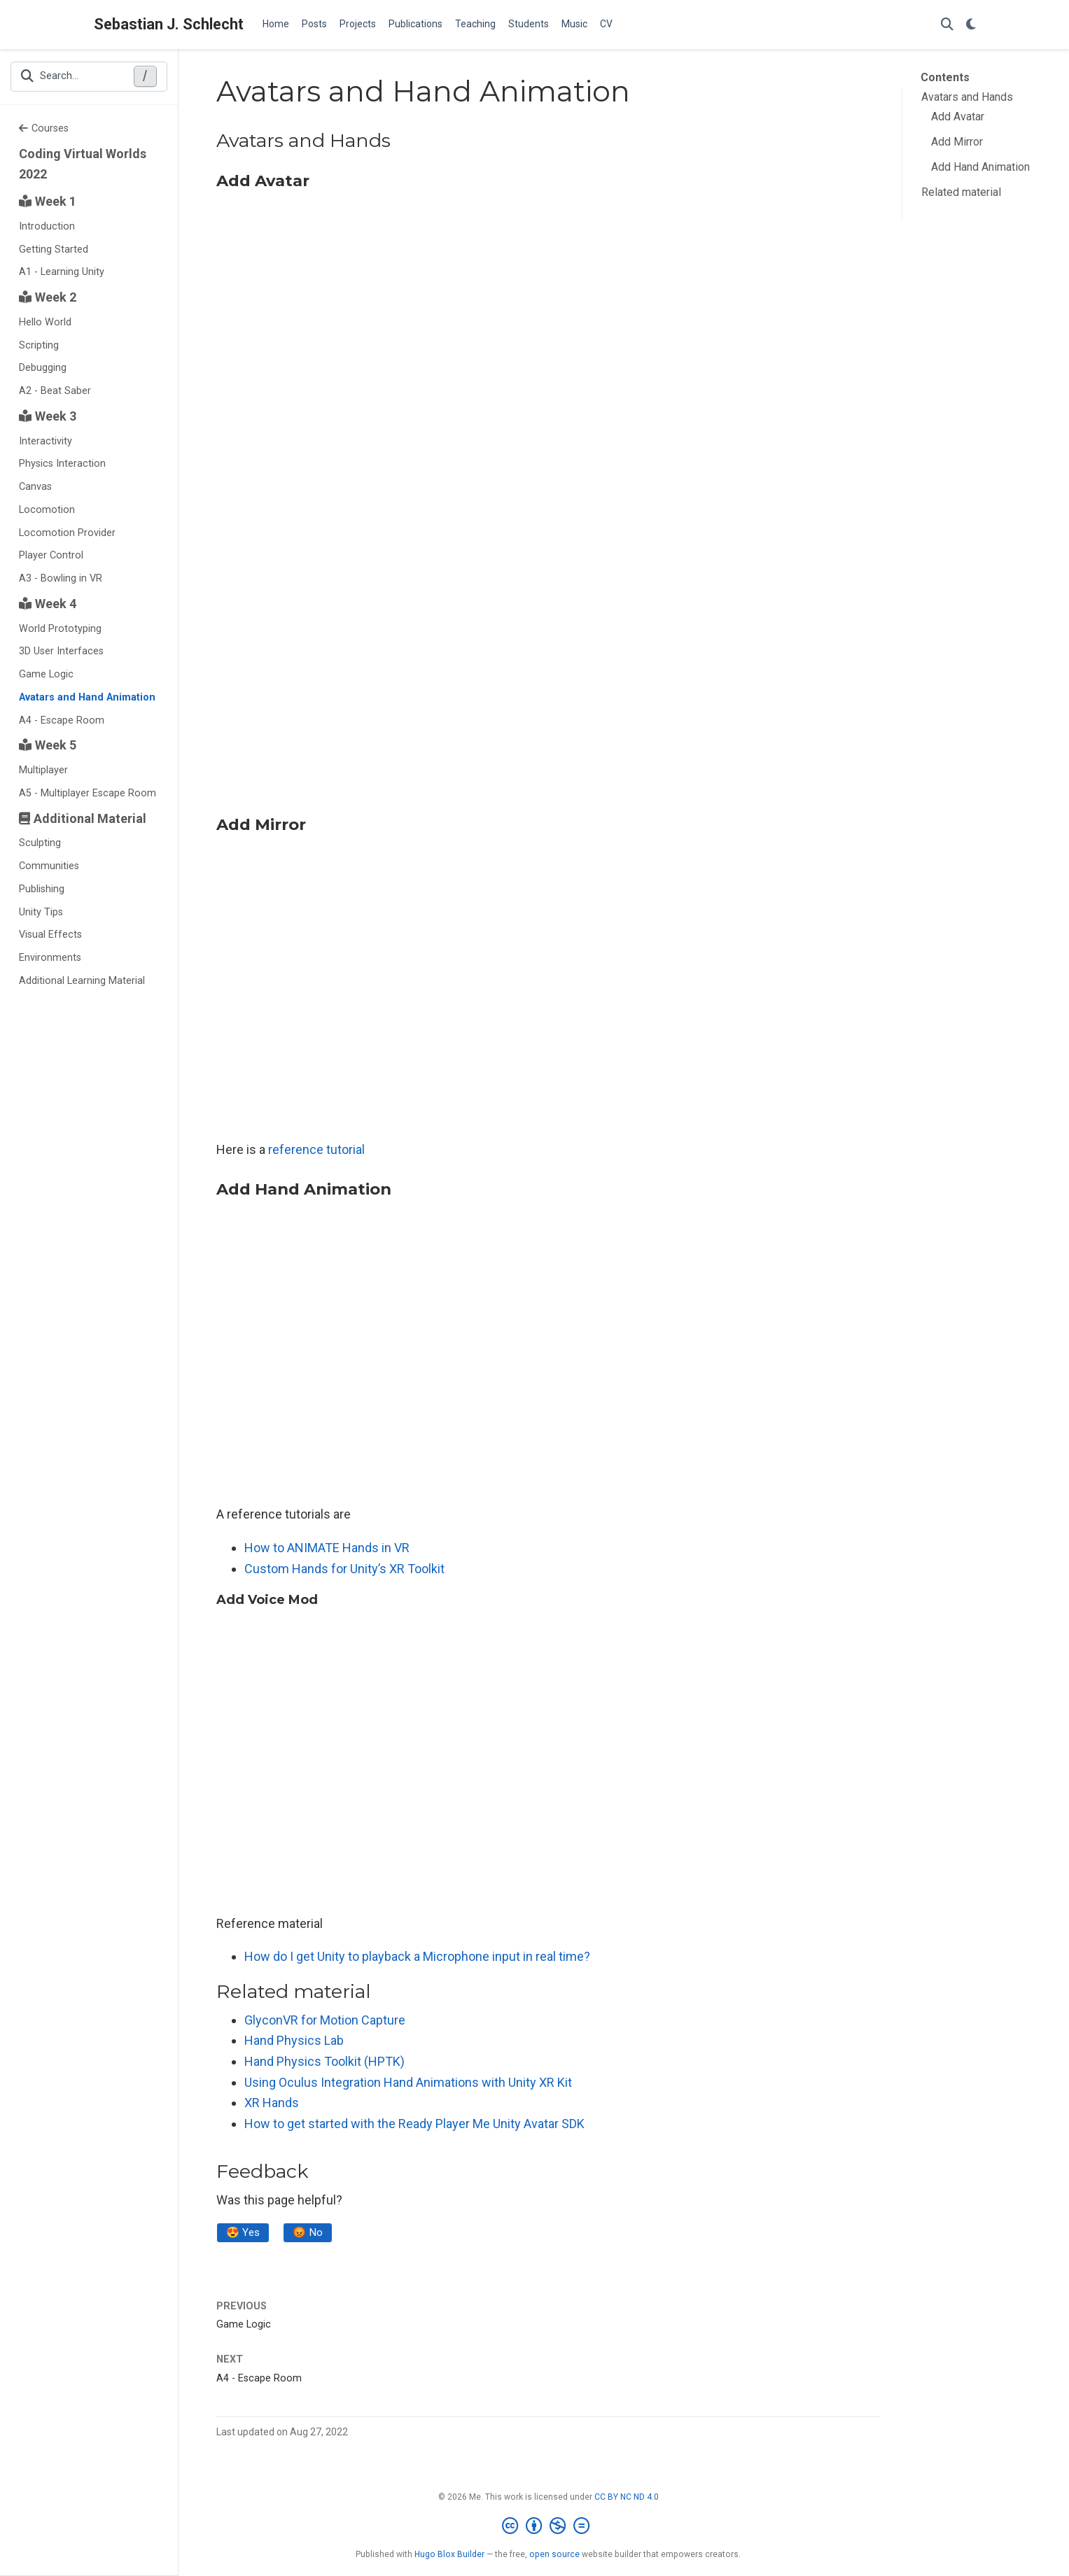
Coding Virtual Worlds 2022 (82, 164)
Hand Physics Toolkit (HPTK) (324, 2061)
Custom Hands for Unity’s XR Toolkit (344, 1568)
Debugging (43, 368)
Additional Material (82, 818)
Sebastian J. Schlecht (169, 24)
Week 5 (47, 745)
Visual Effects (50, 935)
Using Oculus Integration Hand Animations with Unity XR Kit (408, 2082)
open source (554, 2556)
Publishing (41, 889)
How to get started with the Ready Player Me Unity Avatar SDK (414, 2123)
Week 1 (47, 201)
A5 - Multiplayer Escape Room (87, 793)
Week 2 (47, 297)
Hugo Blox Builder (449, 2556)
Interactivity (45, 441)
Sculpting (40, 843)
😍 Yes (244, 2232)
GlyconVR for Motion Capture (324, 2020)
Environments (50, 958)
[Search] (947, 25)
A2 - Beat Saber (55, 391)
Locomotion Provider (67, 533)
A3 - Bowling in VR (60, 578)
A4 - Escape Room (61, 720)
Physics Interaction (62, 464)
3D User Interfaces (61, 651)
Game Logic (46, 674)
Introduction (47, 226)
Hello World (45, 322)
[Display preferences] (971, 25)
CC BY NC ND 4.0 (626, 2498)
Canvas (35, 487)
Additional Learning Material (82, 981)
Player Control (51, 555)
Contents (945, 77)
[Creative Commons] (548, 2528)
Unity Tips (41, 912)
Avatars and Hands (967, 97)
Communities (49, 866)
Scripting (39, 345)
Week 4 (47, 603)
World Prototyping (60, 629)
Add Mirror (957, 141)
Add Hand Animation (980, 167)
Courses (44, 128)
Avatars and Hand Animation (87, 697)
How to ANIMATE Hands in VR (327, 1547)
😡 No (311, 2232)
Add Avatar (957, 116)
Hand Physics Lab (294, 2040)
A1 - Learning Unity (61, 272)
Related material (961, 192)
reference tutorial (316, 1149)
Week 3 (47, 416)
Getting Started (53, 249)
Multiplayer (43, 770)
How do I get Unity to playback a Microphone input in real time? (417, 1956)
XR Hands (271, 2102)
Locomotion (47, 510)
